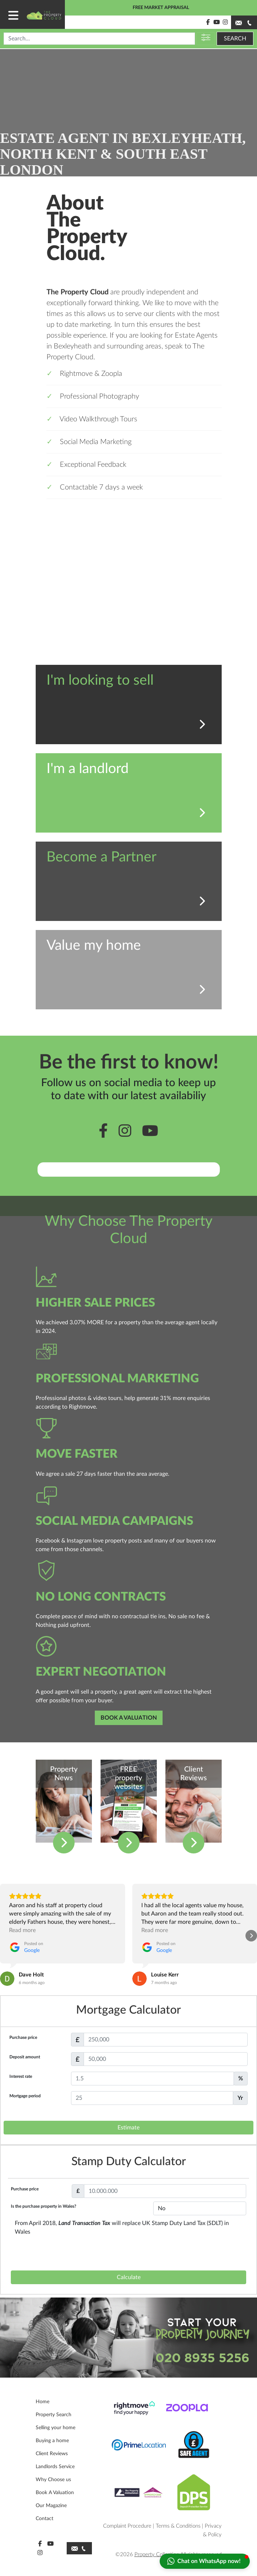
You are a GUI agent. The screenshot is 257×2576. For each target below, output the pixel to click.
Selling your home (55, 2427)
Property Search (53, 2414)
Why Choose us (53, 2479)
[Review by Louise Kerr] (165, 1975)
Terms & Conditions (178, 2526)
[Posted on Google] (26, 1947)
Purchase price (23, 2037)
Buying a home (52, 2440)
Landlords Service (55, 2466)
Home (42, 2401)
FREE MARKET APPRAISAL (161, 7)
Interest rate (20, 2076)
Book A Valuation (55, 2492)
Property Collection (156, 2554)
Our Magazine (51, 2505)
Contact (44, 2518)
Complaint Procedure (127, 2526)
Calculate (129, 2277)
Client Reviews (52, 2453)
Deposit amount (24, 2057)
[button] (6, 1935)
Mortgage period (25, 2096)
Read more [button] (22, 1930)
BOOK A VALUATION (129, 1718)
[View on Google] (7, 1978)
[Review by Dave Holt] (31, 1975)
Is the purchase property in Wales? (43, 2206)
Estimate (128, 2127)
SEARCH (235, 38)
